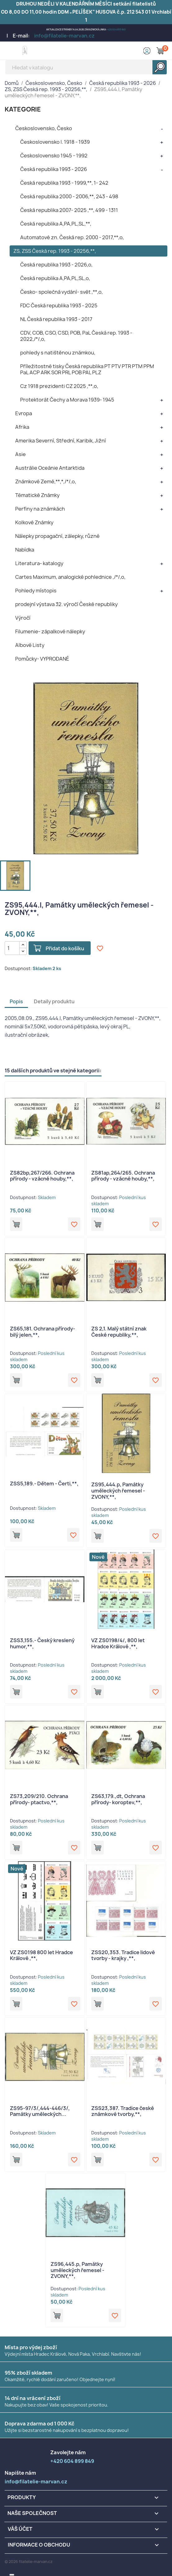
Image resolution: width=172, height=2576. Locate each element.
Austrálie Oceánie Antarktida (49, 467)
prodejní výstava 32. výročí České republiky (66, 604)
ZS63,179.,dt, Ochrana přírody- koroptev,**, (118, 1799)
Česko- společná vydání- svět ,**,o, (61, 291)
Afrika (22, 427)
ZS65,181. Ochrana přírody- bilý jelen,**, (42, 1331)
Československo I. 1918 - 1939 (55, 141)
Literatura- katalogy (39, 563)
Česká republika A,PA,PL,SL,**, (55, 223)
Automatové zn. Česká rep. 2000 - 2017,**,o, (72, 237)
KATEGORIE (23, 109)
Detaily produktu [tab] (54, 1001)
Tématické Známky (37, 495)
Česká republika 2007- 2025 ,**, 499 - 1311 (69, 210)
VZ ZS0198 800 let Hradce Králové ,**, (41, 1955)
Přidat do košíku (65, 948)
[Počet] (12, 948)
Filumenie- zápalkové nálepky (50, 631)
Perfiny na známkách (40, 508)
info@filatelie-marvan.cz (64, 35)
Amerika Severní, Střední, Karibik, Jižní (60, 440)
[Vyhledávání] (86, 67)
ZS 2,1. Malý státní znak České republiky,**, (119, 1331)
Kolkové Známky (34, 522)
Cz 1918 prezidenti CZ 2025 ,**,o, (59, 386)
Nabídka (24, 549)
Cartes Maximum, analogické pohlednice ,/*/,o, (70, 577)
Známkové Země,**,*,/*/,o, (45, 481)
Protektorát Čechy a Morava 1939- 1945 (67, 399)
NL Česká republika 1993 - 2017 (56, 319)
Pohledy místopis (36, 590)
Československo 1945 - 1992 (54, 155)
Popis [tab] (16, 1001)
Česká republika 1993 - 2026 (53, 169)
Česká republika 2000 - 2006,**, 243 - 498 (69, 196)
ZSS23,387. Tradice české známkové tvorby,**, (122, 2111)
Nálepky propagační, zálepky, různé (57, 536)
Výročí (22, 617)
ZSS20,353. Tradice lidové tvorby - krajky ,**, (123, 1955)
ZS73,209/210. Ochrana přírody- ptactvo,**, (39, 1799)
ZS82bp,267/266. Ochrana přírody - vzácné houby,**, (42, 1175)
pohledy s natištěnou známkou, (57, 352)
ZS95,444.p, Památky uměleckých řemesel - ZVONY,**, (118, 1490)
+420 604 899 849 (116, 29)
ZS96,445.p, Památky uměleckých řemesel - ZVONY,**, (77, 2270)
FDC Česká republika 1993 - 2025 (58, 305)
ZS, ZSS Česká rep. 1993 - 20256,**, (54, 251)
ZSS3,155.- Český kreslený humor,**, (42, 1643)
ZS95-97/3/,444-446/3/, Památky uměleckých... (40, 2111)
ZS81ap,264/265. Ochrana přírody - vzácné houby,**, (123, 1175)
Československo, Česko (43, 128)
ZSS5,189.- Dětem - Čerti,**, (44, 1483)
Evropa (23, 413)
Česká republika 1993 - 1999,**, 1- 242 (64, 182)
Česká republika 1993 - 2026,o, (56, 264)
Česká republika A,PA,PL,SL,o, (55, 278)
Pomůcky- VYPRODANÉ (42, 658)
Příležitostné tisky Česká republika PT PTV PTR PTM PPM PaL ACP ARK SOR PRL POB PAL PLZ (87, 369)
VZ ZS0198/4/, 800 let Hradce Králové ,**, (118, 1643)
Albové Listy (29, 645)
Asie (20, 454)
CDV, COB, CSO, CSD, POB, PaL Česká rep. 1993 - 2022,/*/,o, (76, 335)
